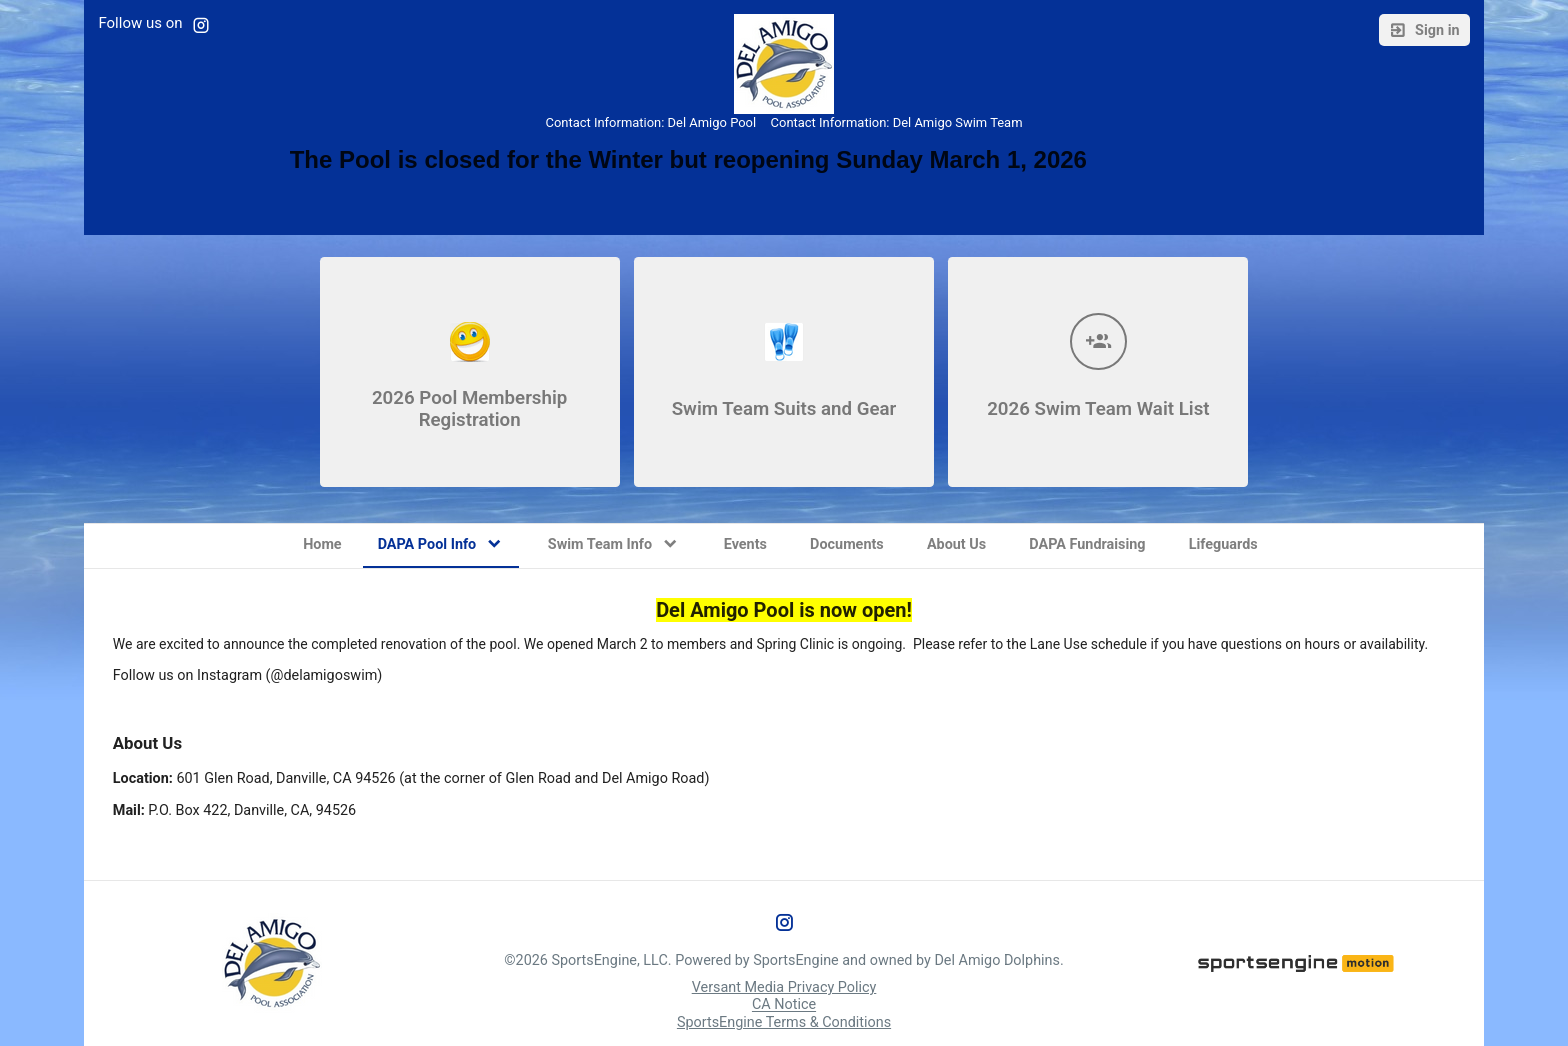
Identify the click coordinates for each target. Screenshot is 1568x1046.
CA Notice (784, 1005)
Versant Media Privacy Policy (784, 987)
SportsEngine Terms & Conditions (784, 1022)
